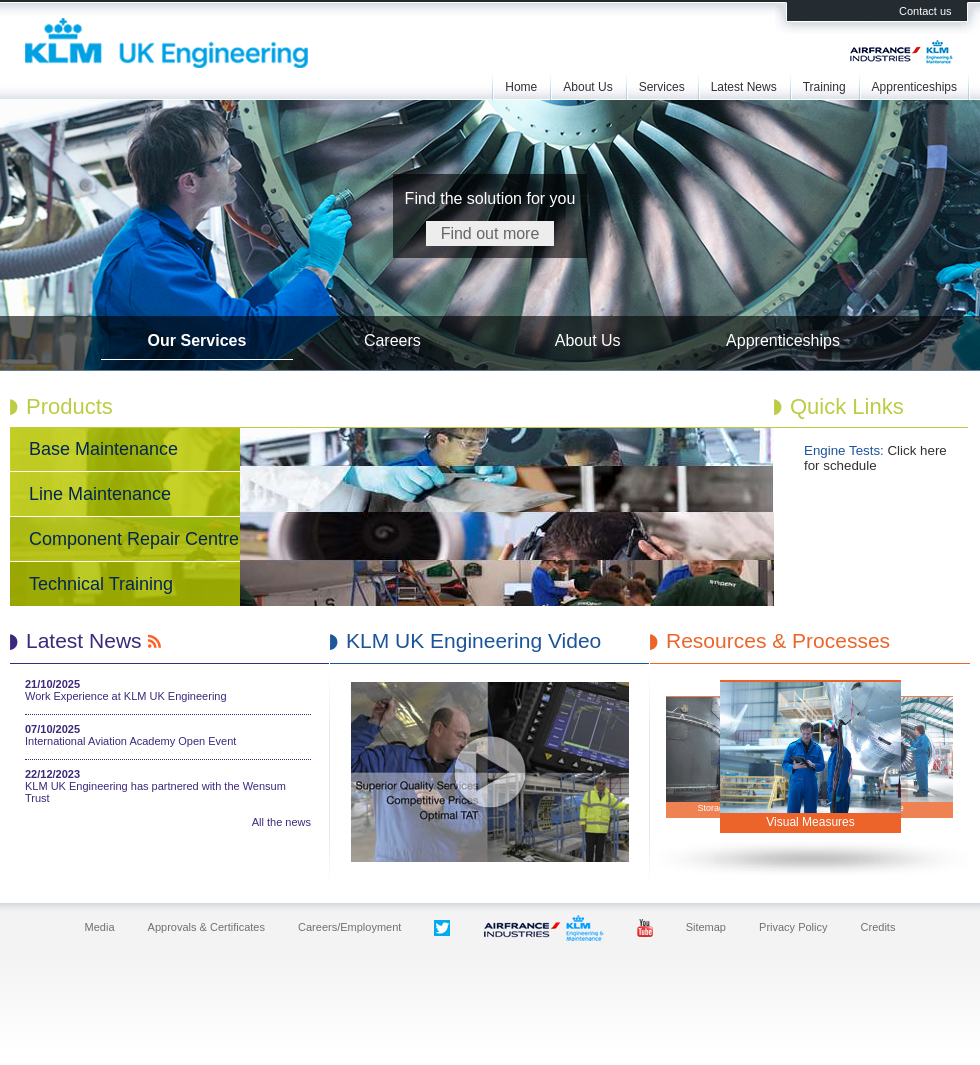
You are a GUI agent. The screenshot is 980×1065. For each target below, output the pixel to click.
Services (662, 87)
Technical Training (101, 584)
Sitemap (706, 927)
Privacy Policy (793, 927)
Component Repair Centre (134, 539)
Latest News (744, 87)
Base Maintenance (103, 449)
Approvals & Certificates (206, 927)
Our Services (197, 340)
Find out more (490, 233)
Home (521, 87)
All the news (281, 822)
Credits (878, 927)
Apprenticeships (914, 87)
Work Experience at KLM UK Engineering (126, 696)
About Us (587, 87)
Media (100, 927)
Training (824, 87)
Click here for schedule (875, 458)
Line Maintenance (100, 494)
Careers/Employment (349, 927)
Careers (392, 340)
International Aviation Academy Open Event (130, 741)
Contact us (925, 11)
